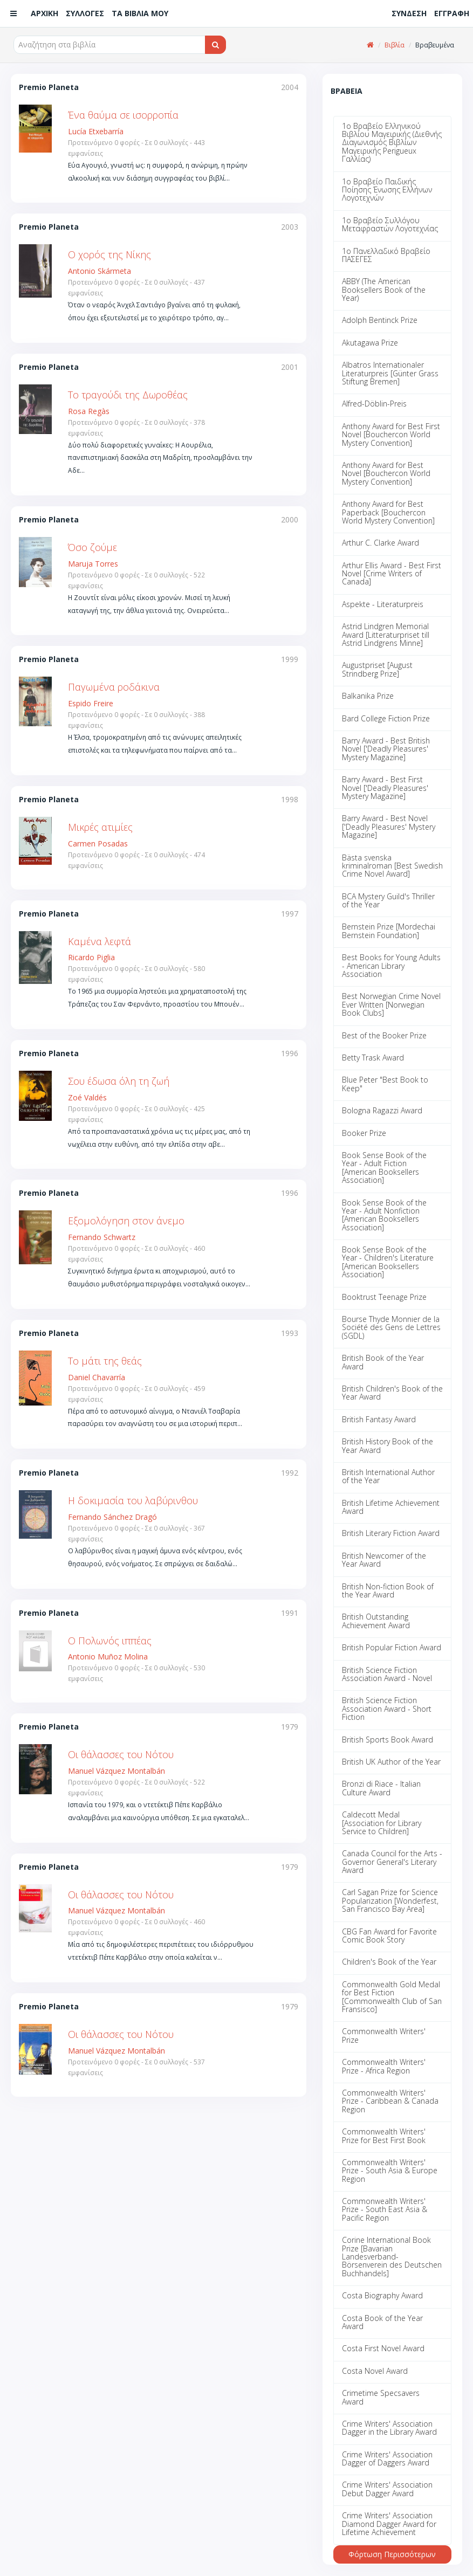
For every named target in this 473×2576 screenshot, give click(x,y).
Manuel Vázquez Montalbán (116, 1771)
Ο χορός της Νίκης (109, 254)
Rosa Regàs (88, 411)
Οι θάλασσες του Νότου (121, 1754)
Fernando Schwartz (101, 1237)
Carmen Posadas (98, 843)
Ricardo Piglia (91, 957)
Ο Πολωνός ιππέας (110, 1640)
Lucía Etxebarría (96, 131)
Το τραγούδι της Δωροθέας (128, 394)
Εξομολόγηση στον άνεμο (126, 1220)
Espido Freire (90, 703)
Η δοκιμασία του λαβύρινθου (133, 1500)
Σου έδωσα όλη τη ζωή (118, 1081)
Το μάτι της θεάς (105, 1360)
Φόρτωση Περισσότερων (392, 2554)
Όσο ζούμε (92, 547)
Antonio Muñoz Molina (108, 1656)
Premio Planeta (49, 87)
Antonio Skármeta (99, 271)
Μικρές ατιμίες (100, 827)
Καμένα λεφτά (99, 941)
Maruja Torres (93, 564)
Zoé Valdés (87, 1097)
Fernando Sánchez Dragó (112, 1517)
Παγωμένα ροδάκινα (114, 686)
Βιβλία (395, 45)
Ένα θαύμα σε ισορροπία (123, 114)
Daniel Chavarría (96, 1377)
